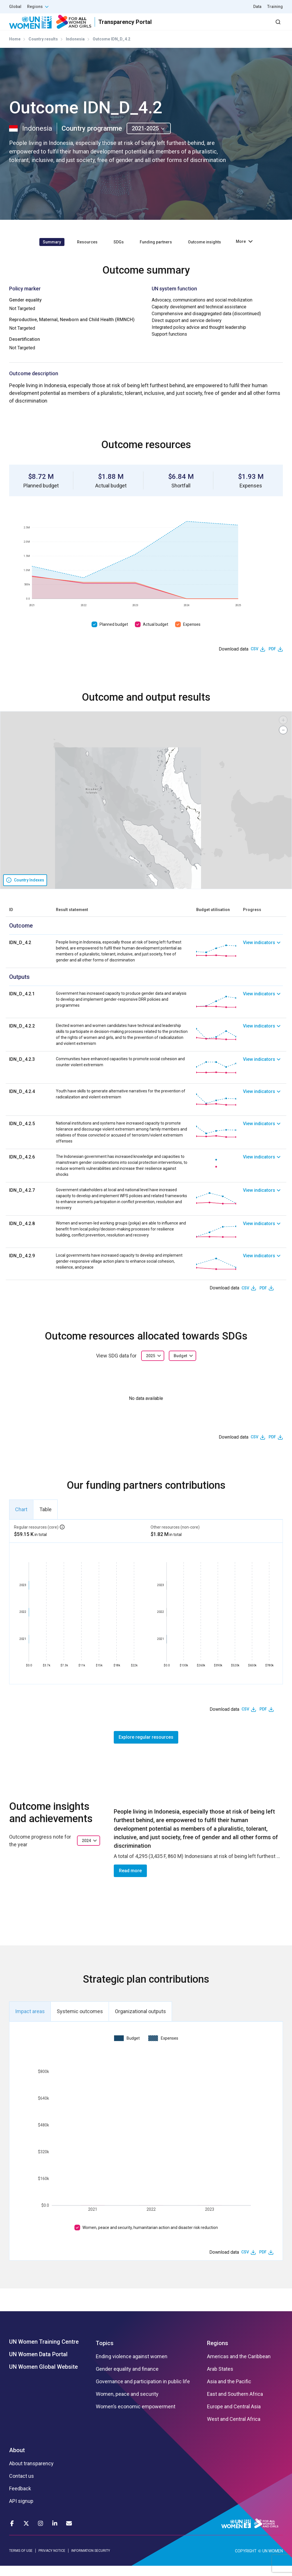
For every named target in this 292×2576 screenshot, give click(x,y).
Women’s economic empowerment (135, 2417)
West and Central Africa (233, 2429)
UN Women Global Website (43, 2377)
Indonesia (75, 49)
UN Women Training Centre (44, 2352)
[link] (263, 961)
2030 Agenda (206, 27)
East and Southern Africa (235, 2404)
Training (275, 6)
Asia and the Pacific (229, 2392)
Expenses (191, 634)
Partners (169, 27)
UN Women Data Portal (38, 2364)
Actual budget (155, 634)
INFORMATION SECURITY (90, 2561)
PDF (272, 659)
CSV (254, 659)
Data (257, 6)
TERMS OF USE (21, 2561)
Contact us (21, 2486)
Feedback (20, 2499)
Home (15, 49)
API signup (21, 2511)
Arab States (220, 2379)
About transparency (31, 2474)
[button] (283, 730)
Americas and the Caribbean (239, 2367)
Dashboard (250, 27)
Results (138, 27)
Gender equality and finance (127, 2379)
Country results (43, 49)
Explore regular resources (146, 1747)
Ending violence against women (131, 2367)
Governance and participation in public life (143, 2392)
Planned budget (114, 634)
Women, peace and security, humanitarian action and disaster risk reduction (150, 2237)
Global (15, 6)
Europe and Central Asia (234, 2417)
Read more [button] (130, 1880)
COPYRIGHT (246, 2561)
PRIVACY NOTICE (51, 2561)
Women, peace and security (127, 2404)
